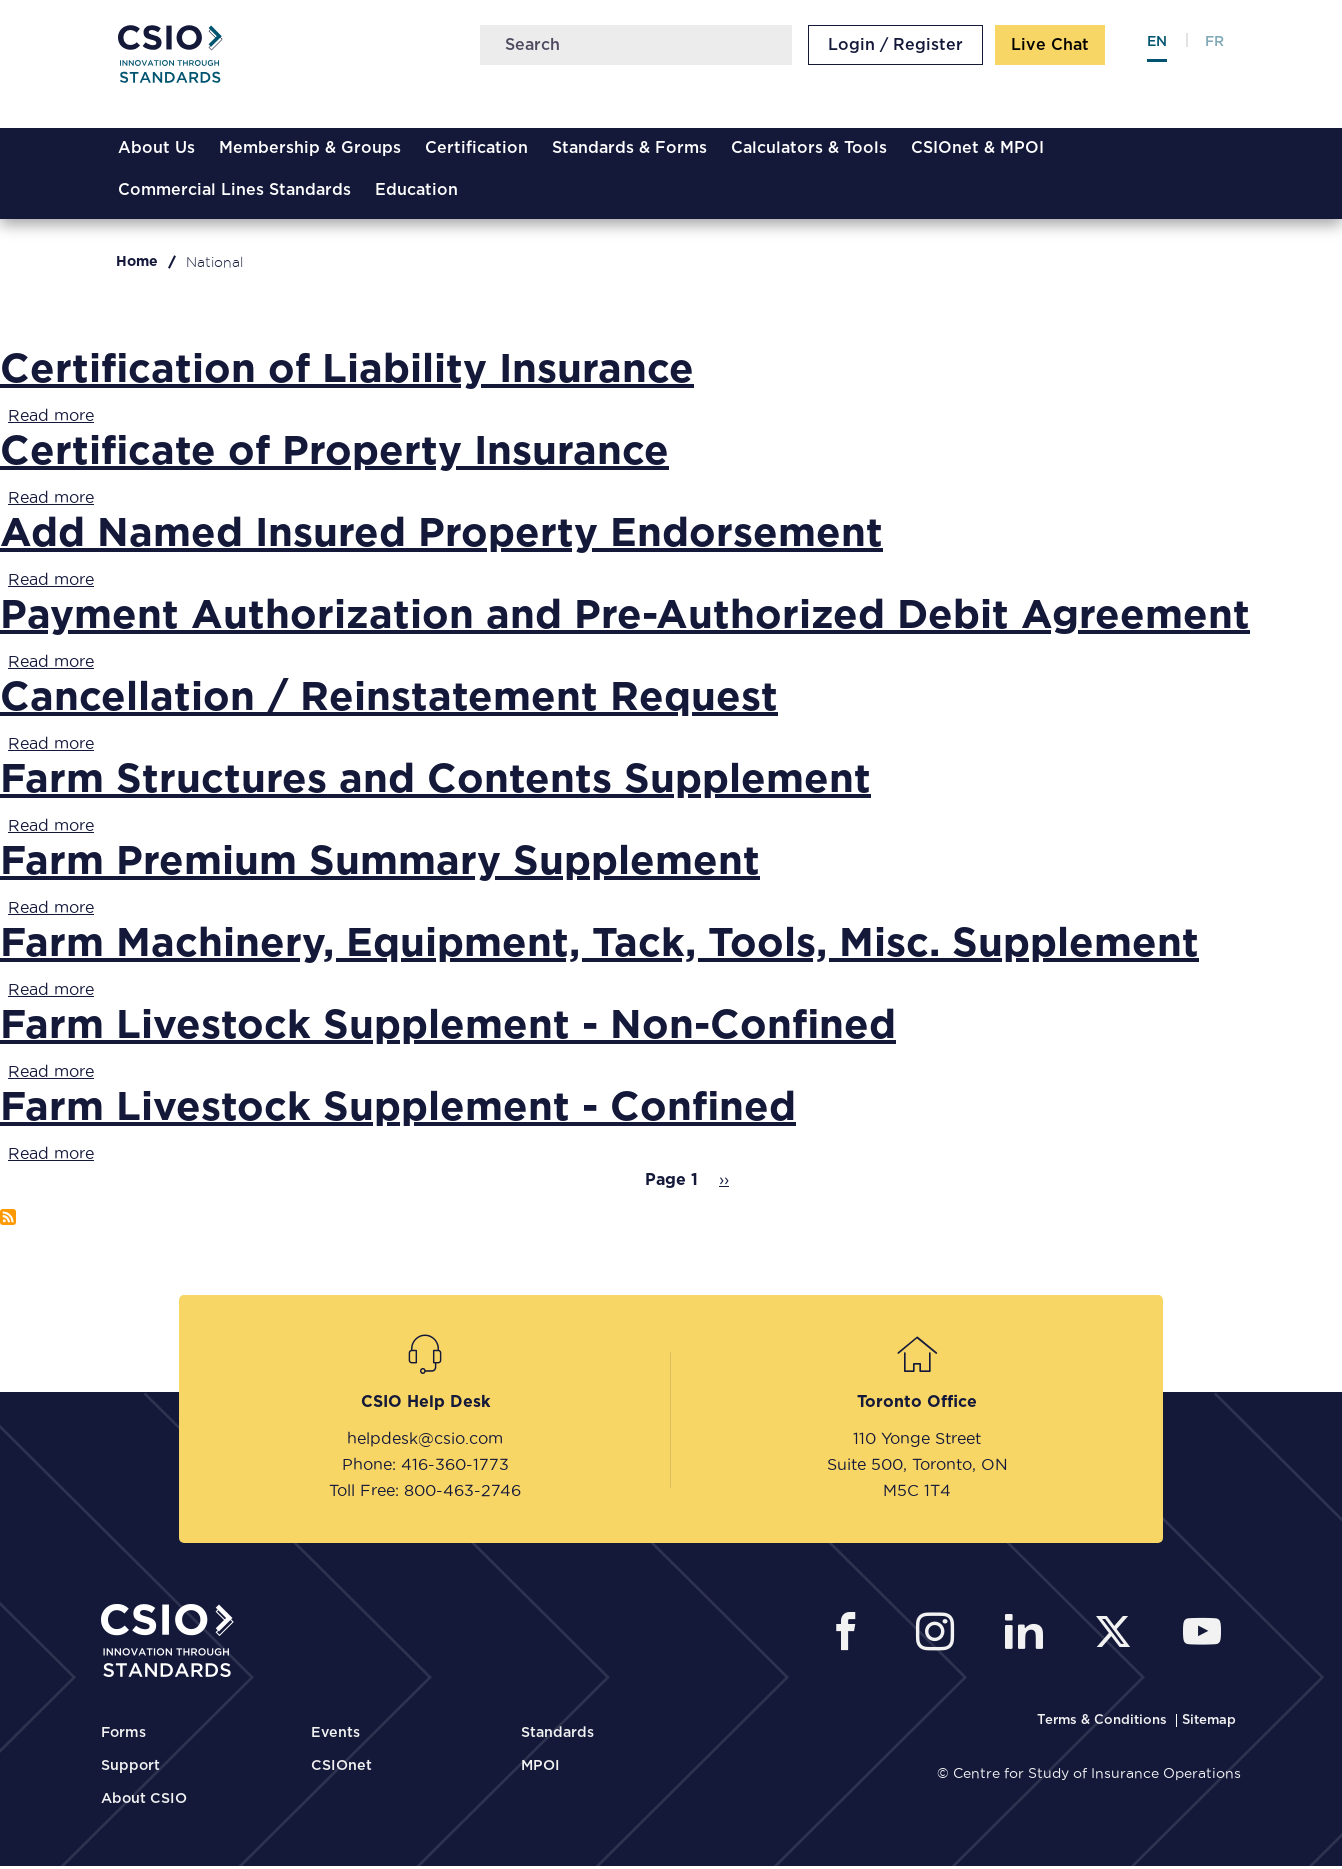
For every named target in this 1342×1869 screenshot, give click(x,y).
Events (335, 1736)
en (1159, 45)
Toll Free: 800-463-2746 (425, 1493)
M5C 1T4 (917, 1493)
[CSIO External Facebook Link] (851, 1637)
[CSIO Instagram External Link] (940, 1637)
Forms (123, 1736)
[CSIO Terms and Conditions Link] (1104, 1723)
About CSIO (144, 1802)
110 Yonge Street (917, 1441)
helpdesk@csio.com (425, 1441)
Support (130, 1769)
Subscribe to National (8, 1220)
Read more (51, 418)
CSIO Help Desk (425, 1405)
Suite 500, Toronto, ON (917, 1467)
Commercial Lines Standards (232, 193)
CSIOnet (341, 1769)
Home (137, 265)
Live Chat (1052, 48)
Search (775, 48)
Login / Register (897, 48)
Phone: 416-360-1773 (425, 1467)
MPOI (540, 1769)
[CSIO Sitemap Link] (1209, 1723)
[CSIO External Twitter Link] (1118, 1637)
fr (1216, 45)
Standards (557, 1736)
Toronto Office (917, 1405)
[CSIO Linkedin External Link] (1029, 1637)
